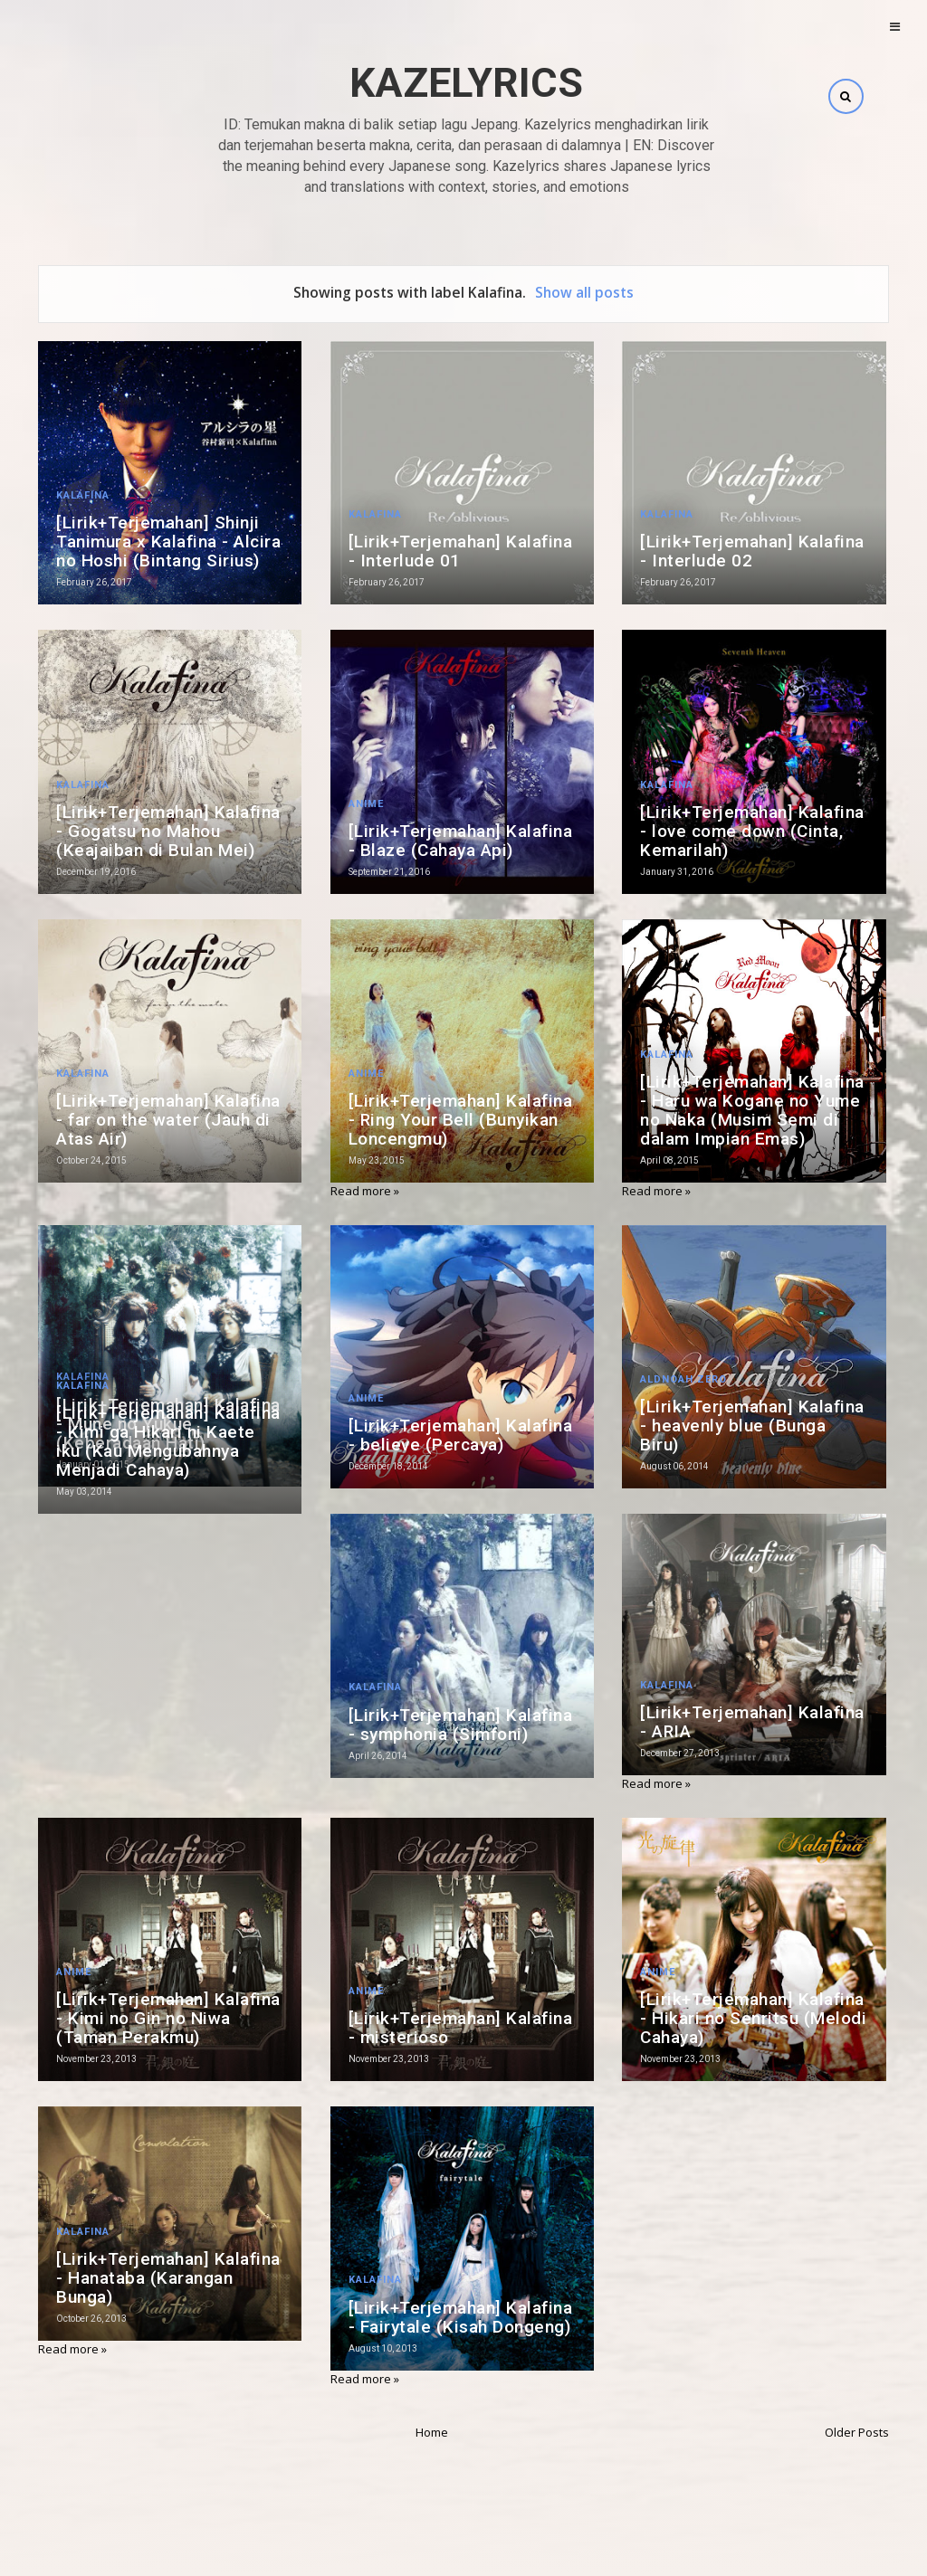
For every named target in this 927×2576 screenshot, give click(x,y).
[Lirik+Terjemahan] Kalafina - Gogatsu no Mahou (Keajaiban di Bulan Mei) (168, 831)
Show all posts (584, 292)
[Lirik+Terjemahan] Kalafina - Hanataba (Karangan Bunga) (168, 2277)
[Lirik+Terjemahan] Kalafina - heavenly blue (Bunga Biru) (752, 1425)
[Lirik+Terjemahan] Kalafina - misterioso (461, 2028)
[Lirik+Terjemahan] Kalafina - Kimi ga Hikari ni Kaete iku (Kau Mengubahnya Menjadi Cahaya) (168, 1441)
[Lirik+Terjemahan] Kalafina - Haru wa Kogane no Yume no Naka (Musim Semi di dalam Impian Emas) (752, 1110)
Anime (366, 804)
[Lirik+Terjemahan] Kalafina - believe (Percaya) (461, 1435)
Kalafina (83, 495)
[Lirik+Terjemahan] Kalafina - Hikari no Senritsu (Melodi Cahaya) (753, 2018)
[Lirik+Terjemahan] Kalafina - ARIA (752, 1722)
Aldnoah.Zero (683, 1379)
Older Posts (857, 2432)
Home (432, 2432)
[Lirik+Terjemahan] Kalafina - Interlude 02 (752, 551)
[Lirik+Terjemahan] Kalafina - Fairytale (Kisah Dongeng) (461, 2317)
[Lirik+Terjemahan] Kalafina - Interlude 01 (461, 551)
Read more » (364, 1191)
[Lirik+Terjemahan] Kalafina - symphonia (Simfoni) (461, 1724)
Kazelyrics (466, 83)
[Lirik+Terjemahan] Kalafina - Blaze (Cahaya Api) (461, 840)
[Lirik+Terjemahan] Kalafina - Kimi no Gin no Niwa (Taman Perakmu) (168, 2018)
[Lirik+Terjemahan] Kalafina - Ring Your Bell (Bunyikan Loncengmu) (461, 1119)
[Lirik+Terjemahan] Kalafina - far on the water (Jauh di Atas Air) (168, 1119)
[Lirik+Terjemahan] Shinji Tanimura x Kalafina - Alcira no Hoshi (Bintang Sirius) (168, 541)
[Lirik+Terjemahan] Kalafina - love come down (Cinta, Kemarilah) (752, 831)
